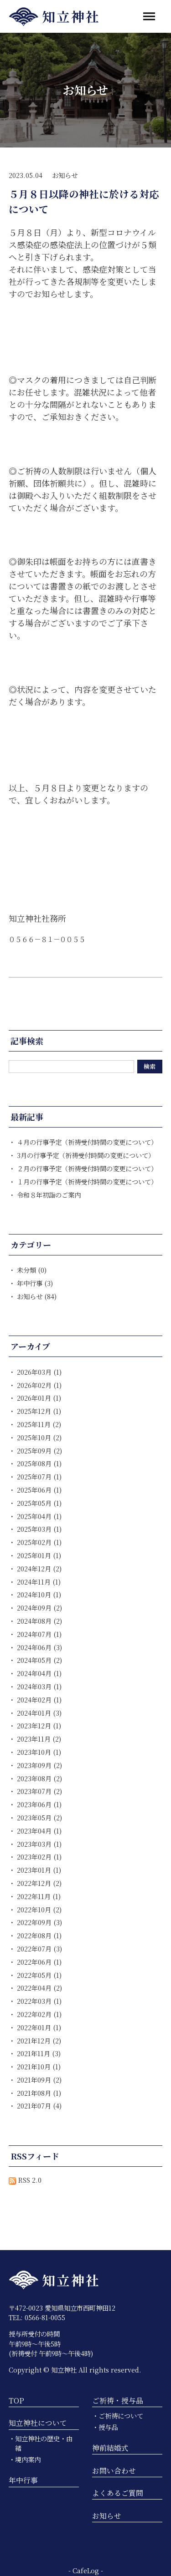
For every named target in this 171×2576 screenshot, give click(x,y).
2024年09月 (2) (39, 1607)
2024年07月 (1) (39, 1634)
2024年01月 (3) (39, 1712)
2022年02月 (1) (39, 2014)
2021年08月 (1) (39, 2093)
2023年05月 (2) (39, 1817)
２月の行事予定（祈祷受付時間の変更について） (87, 1168)
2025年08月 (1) (39, 1463)
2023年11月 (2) (39, 1738)
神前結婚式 (110, 2448)
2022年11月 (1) (39, 1896)
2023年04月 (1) (39, 1830)
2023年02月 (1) (39, 1856)
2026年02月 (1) (39, 1385)
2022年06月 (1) (39, 1961)
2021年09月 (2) (39, 2079)
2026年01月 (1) (39, 1397)
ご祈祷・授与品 (117, 2400)
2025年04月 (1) (39, 1516)
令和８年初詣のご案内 (49, 1194)
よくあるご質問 (117, 2493)
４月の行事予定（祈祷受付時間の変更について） (87, 1142)
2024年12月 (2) (39, 1568)
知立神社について (38, 2423)
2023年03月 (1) (39, 1844)
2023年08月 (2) (39, 1778)
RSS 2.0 (25, 2180)
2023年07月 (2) (39, 1791)
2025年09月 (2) (39, 1450)
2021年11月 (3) (39, 2053)
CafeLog (86, 2570)
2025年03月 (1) (39, 1529)
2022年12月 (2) (39, 1883)
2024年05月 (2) (39, 1660)
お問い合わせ (114, 2470)
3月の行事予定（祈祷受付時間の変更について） (86, 1155)
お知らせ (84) (37, 1296)
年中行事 (23, 2480)
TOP (16, 2400)
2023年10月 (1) (39, 1752)
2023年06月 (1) (39, 1804)
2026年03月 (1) (39, 1372)
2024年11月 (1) (39, 1581)
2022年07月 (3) (39, 1948)
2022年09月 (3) (39, 1922)
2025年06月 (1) (39, 1489)
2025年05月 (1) (39, 1503)
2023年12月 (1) (39, 1725)
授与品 (108, 2427)
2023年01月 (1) (39, 1870)
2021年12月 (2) (39, 2040)
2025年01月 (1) (39, 1555)
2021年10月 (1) (39, 2066)
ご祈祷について (120, 2415)
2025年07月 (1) (39, 1476)
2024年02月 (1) (39, 1699)
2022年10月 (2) (39, 1909)
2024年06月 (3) (39, 1647)
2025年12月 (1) (39, 1411)
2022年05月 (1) (39, 1975)
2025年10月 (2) (39, 1437)
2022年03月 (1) (39, 2001)
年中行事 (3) (35, 1283)
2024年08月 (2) (39, 1621)
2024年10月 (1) (39, 1594)
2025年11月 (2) (39, 1424)
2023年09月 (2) (39, 1765)
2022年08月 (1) (39, 1935)
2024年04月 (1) (39, 1673)
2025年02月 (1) (39, 1542)
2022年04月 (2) (39, 1987)
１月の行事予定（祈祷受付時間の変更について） (87, 1181)
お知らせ (65, 175)
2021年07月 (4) (39, 2105)
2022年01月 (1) (39, 2027)
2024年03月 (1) (39, 1686)
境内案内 (28, 2459)
